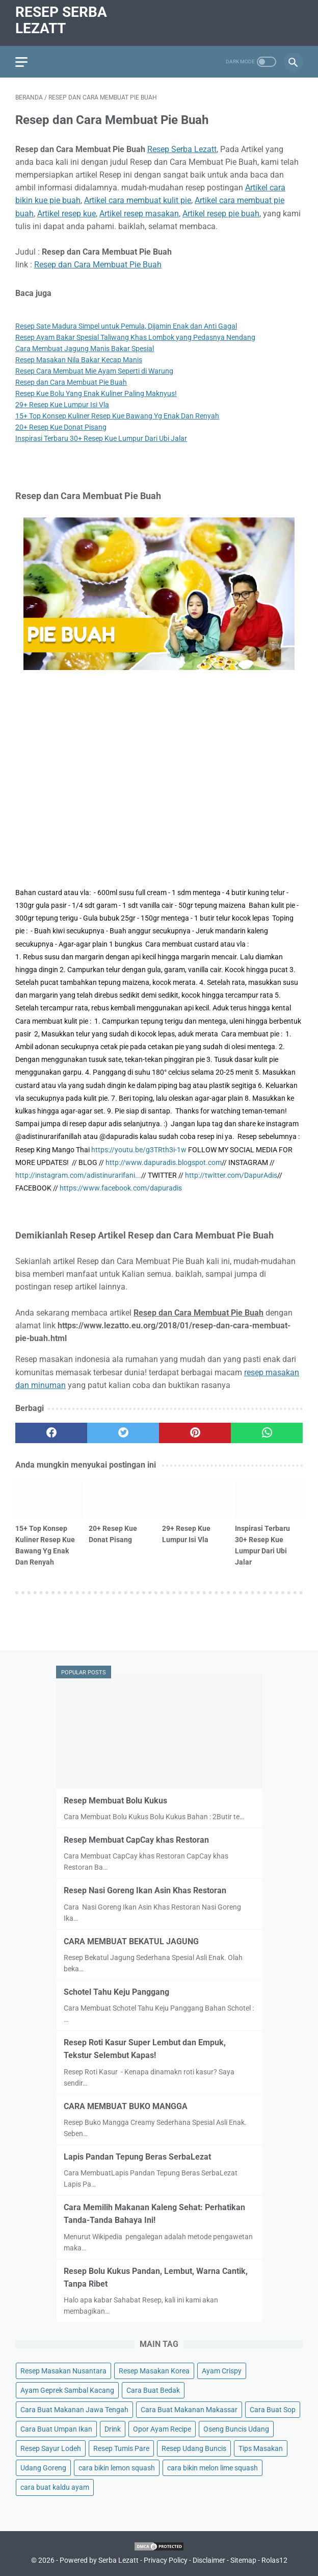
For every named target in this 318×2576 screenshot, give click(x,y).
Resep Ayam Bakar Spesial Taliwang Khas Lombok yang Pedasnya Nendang (135, 337)
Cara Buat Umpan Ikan (56, 2429)
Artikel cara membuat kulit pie (137, 200)
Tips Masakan (260, 2448)
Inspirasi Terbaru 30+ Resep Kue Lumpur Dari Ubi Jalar (101, 438)
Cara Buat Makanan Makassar (189, 2410)
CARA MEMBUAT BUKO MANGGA (126, 2106)
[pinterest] (195, 1433)
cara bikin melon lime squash (212, 2468)
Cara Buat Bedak (153, 2390)
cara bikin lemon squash (116, 2468)
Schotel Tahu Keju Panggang (116, 1992)
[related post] (49, 1498)
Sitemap (243, 2560)
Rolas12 (274, 2560)
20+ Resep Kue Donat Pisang (61, 427)
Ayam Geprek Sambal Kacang (67, 2390)
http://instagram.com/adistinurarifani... (78, 1175)
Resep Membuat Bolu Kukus (115, 1800)
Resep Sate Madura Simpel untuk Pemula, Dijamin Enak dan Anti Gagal (126, 326)
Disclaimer (209, 2560)
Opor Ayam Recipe (162, 2429)
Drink (112, 2429)
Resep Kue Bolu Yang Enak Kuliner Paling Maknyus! (96, 393)
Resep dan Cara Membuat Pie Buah (98, 264)
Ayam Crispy (222, 2371)
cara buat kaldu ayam (54, 2487)
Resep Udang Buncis (194, 2448)
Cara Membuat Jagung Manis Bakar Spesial (84, 348)
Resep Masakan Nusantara (63, 2371)
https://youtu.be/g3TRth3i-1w (139, 1150)
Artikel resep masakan (139, 213)
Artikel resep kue (66, 213)
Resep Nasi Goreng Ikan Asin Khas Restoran (145, 1890)
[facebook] (51, 1433)
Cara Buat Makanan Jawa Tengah (74, 2410)
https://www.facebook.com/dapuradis (121, 1188)
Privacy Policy (166, 2560)
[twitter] (123, 1433)
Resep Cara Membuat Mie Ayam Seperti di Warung (94, 371)
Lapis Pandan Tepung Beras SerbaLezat (137, 2157)
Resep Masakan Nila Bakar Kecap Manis (78, 360)
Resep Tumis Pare (121, 2448)
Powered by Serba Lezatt (99, 2560)
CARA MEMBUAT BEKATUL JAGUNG (131, 1941)
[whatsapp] (267, 1433)
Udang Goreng (43, 2468)
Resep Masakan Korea (154, 2371)
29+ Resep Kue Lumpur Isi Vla (62, 405)
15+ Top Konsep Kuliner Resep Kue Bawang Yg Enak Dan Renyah (117, 416)
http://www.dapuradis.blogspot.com (163, 1162)
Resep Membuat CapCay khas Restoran (136, 1840)
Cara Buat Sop (273, 2410)
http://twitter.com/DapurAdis (231, 1175)
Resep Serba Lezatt (61, 20)
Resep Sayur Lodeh (50, 2448)
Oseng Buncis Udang (236, 2429)
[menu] (21, 62)
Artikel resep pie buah (220, 213)
